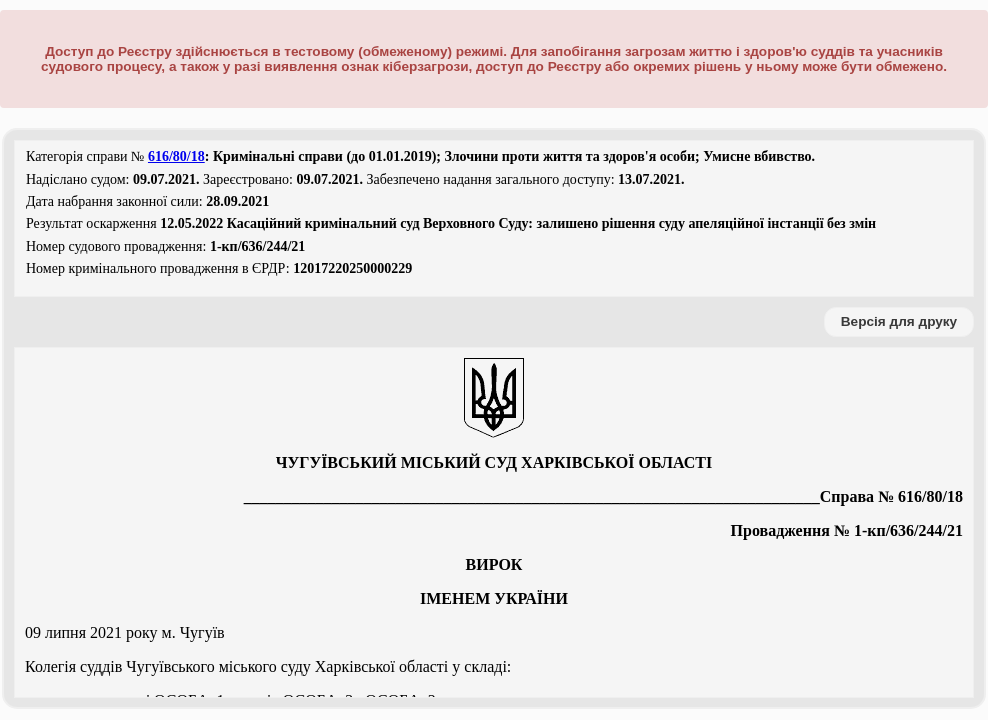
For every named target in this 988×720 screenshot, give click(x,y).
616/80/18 (176, 156)
